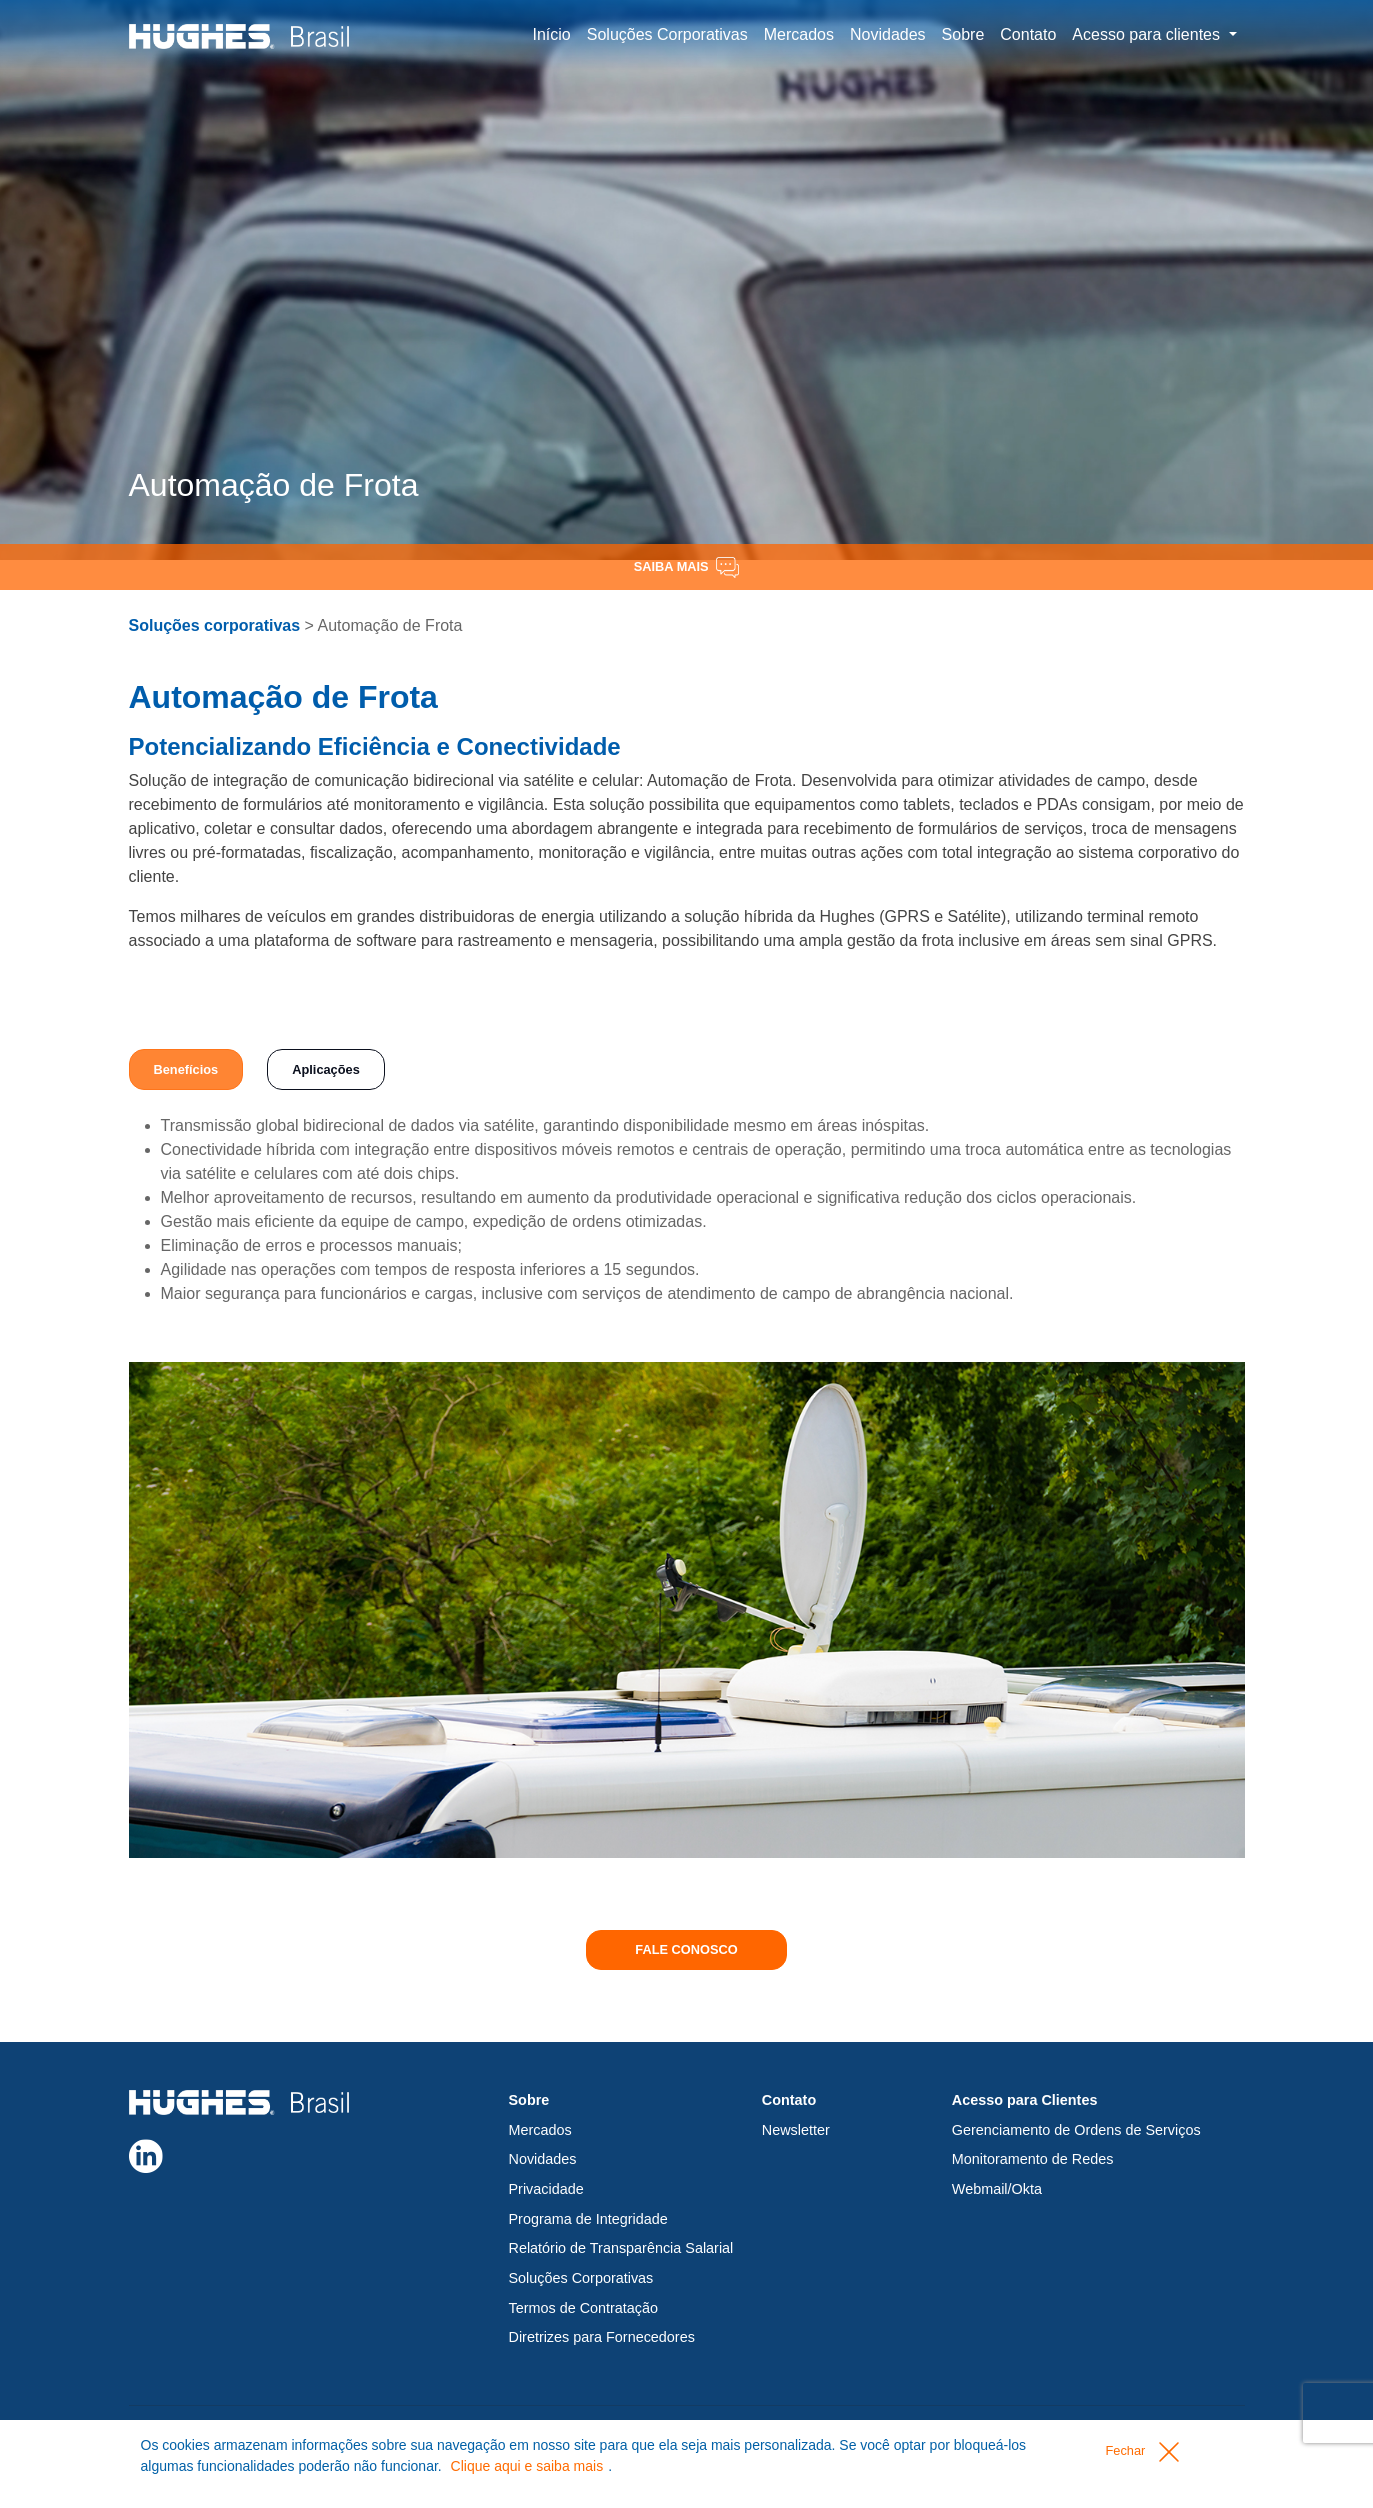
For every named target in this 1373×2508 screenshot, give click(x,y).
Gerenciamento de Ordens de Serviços (1076, 2130)
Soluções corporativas (215, 625)
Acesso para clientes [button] (1148, 34)
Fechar (1141, 2452)
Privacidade (546, 2189)
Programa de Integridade (588, 2219)
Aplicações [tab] (326, 1069)
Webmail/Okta (997, 2189)
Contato (1028, 34)
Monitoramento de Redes (1033, 2159)
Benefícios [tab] (186, 1069)
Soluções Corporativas (667, 34)
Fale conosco (686, 1949)
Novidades (888, 34)
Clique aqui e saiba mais (527, 2466)
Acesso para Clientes (1025, 2100)
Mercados (799, 34)
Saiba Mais (686, 567)
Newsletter (796, 2130)
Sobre (963, 34)
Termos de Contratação (584, 2308)
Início (552, 34)
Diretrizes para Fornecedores (602, 2337)
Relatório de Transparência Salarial (621, 2248)
